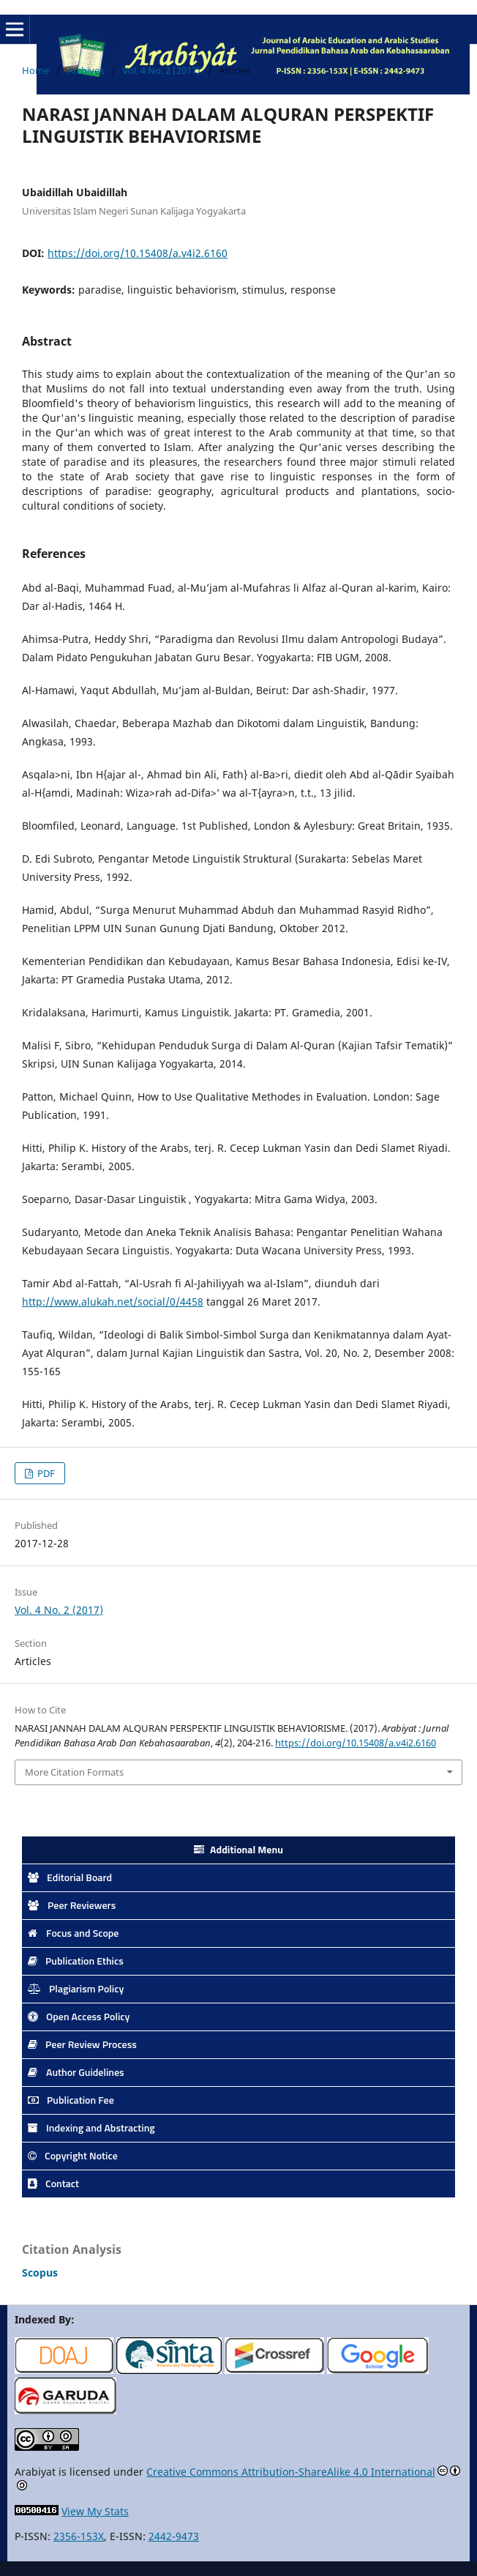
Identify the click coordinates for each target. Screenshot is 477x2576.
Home (35, 70)
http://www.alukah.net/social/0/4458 (112, 1302)
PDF (45, 1473)
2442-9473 (174, 2536)
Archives (85, 70)
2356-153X (78, 2536)
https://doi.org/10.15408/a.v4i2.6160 (138, 253)
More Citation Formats (74, 1772)
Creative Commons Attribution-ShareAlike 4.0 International (290, 2472)
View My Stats (95, 2511)
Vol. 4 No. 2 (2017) (161, 70)
